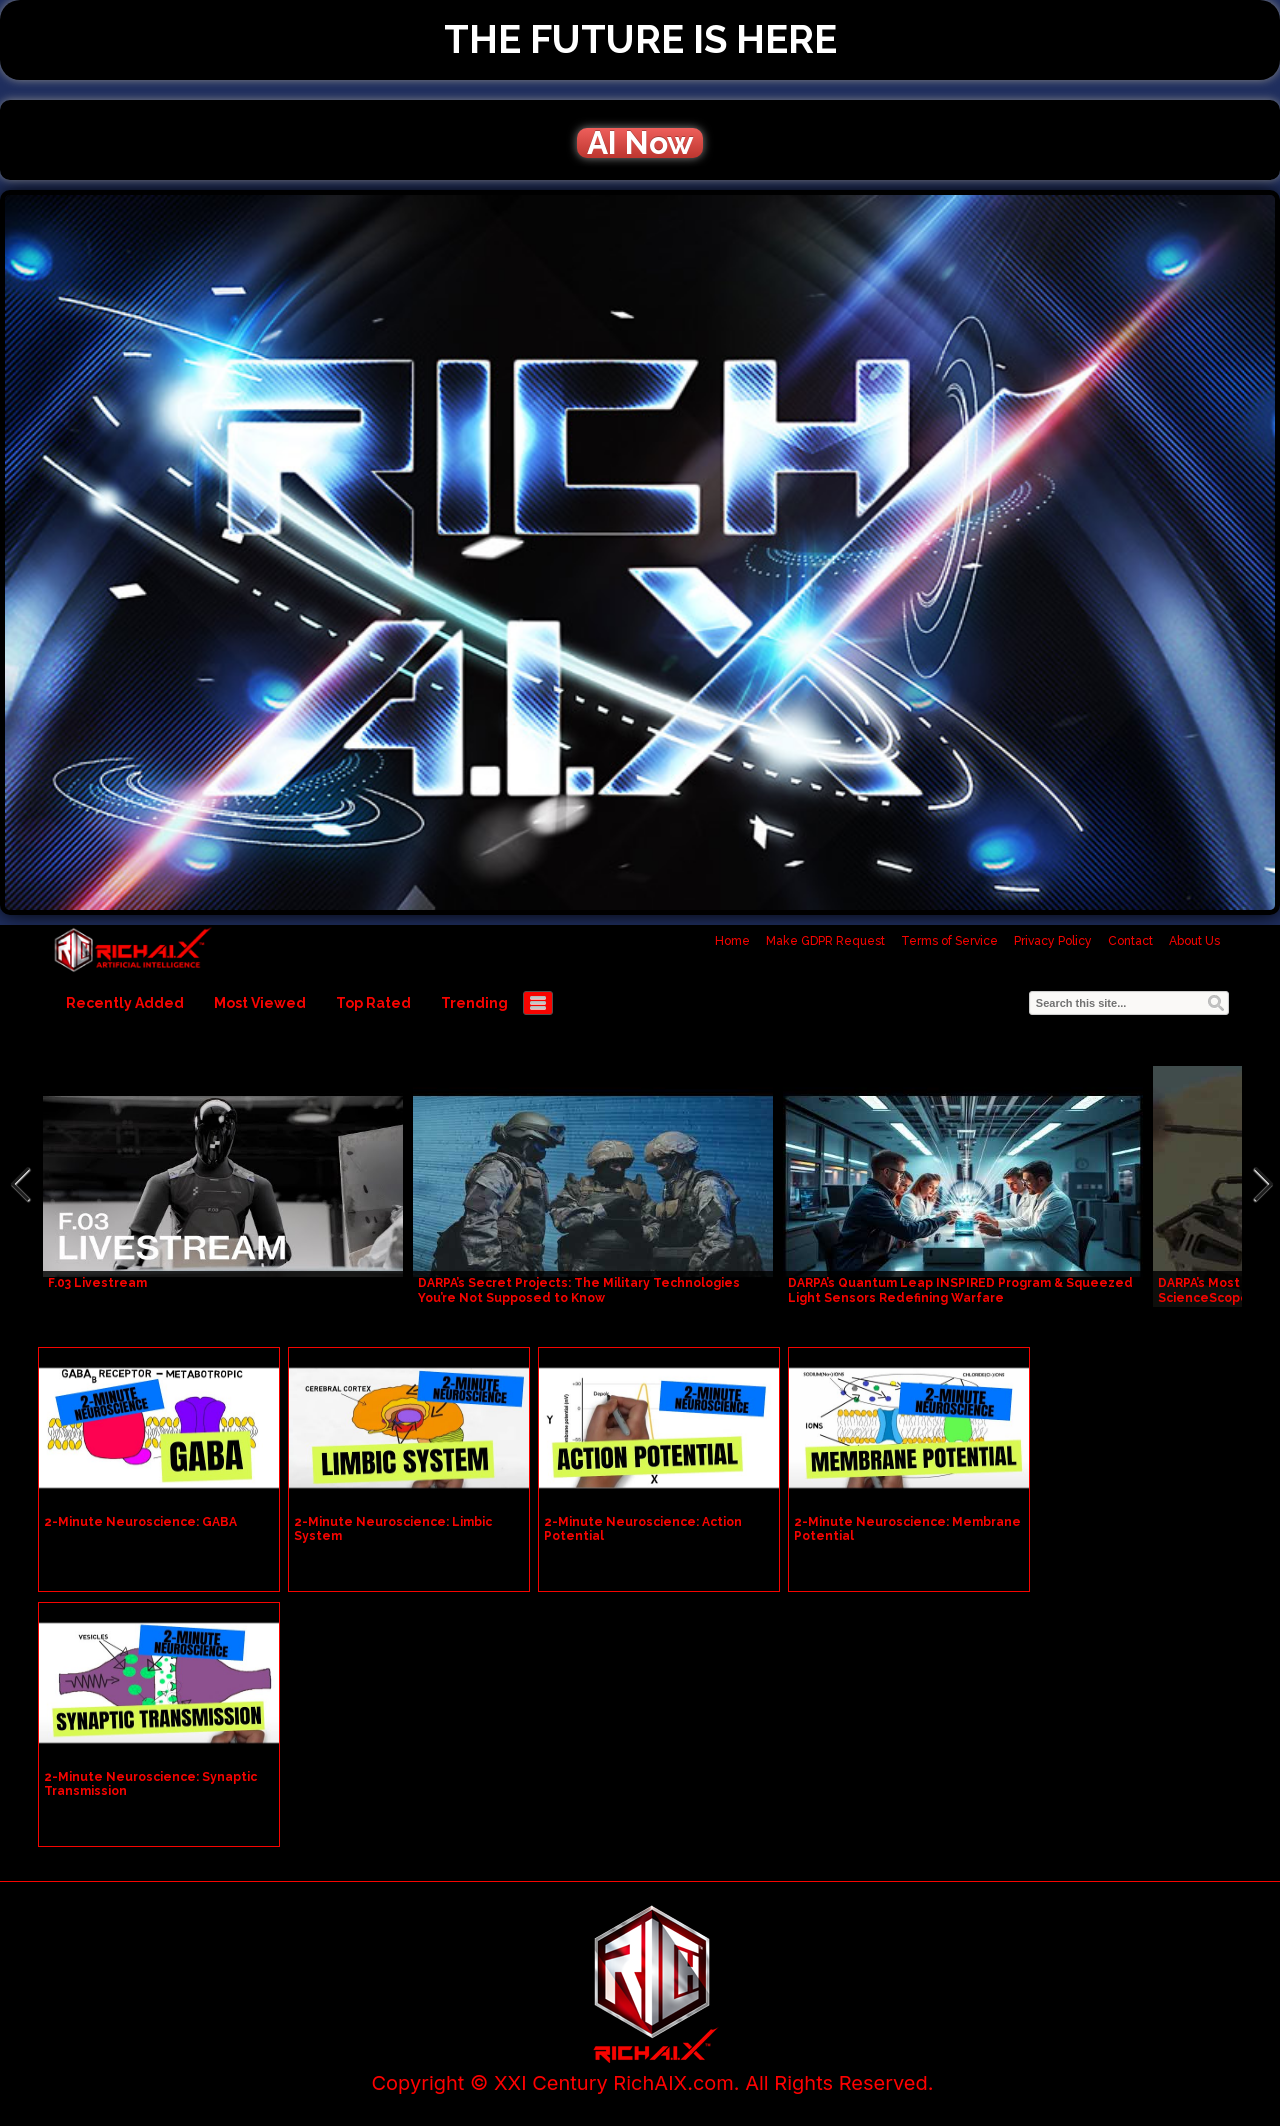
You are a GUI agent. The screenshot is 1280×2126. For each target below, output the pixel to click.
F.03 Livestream (97, 1283)
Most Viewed (260, 1003)
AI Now (640, 143)
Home (732, 941)
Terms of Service (949, 941)
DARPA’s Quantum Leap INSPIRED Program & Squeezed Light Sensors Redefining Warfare (960, 1290)
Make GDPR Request (825, 941)
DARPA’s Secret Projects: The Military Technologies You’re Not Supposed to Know (579, 1290)
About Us (1194, 941)
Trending (474, 1003)
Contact (1130, 941)
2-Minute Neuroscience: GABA (140, 1522)
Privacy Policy (1053, 941)
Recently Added (125, 1003)
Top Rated (373, 1003)
